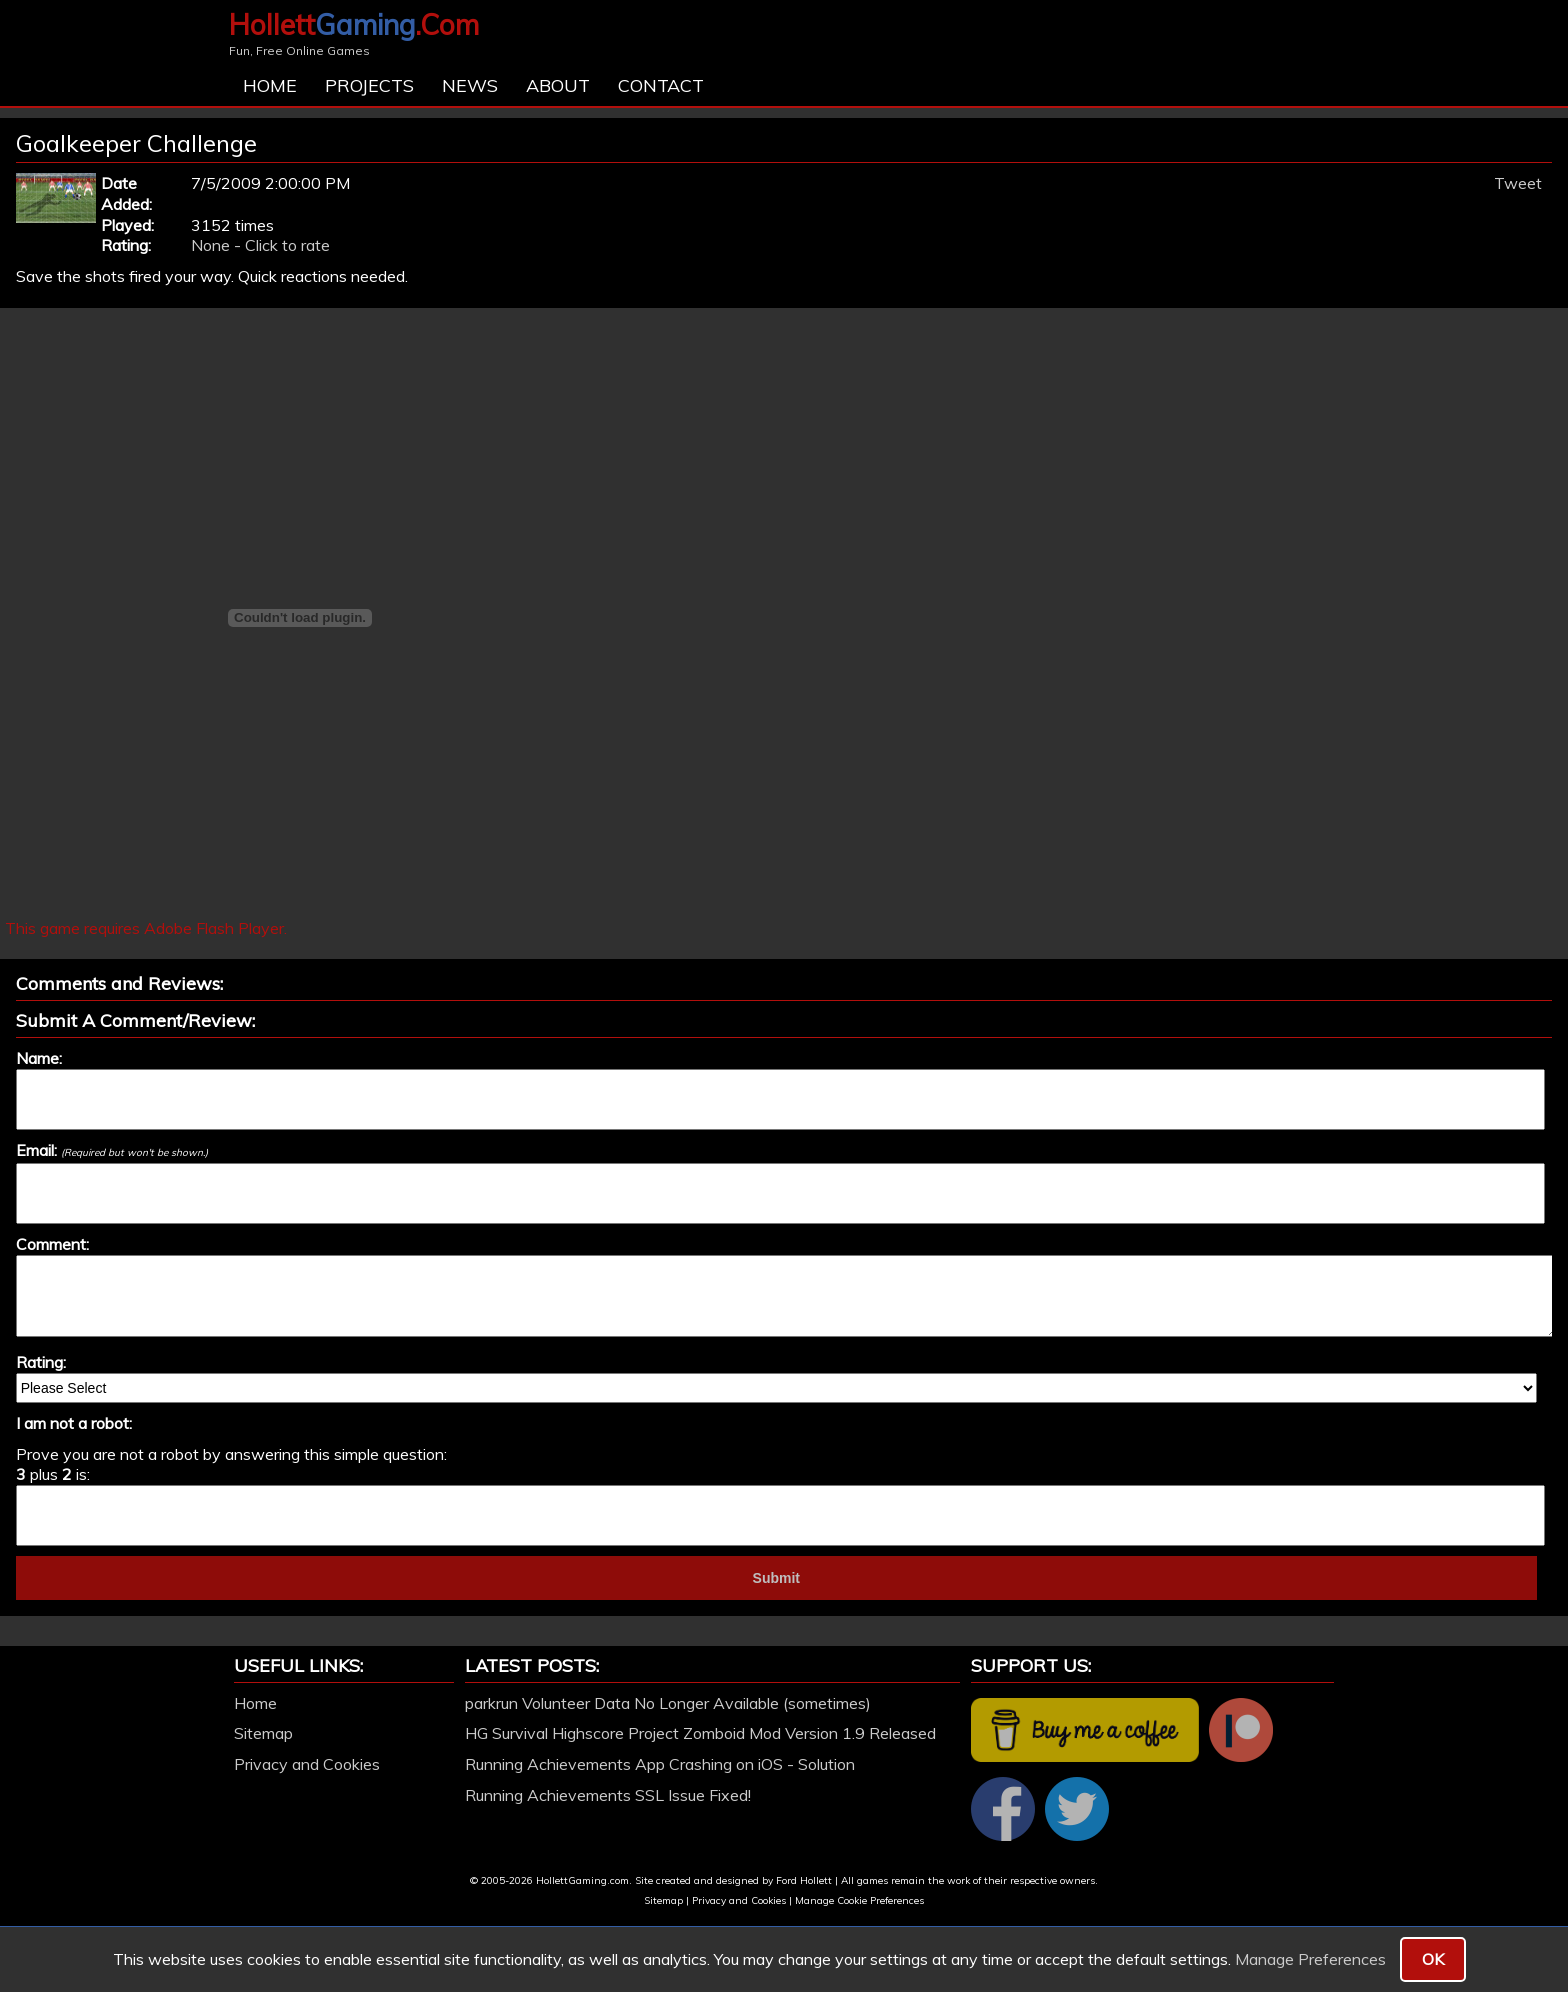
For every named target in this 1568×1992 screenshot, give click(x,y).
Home (270, 85)
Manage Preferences (1310, 1959)
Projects (369, 85)
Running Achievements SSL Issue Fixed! (608, 1795)
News (470, 85)
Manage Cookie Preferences (859, 1900)
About (558, 85)
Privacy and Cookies (307, 1764)
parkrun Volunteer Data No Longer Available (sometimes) (668, 1703)
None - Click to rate (260, 245)
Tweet (1518, 183)
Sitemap (263, 1733)
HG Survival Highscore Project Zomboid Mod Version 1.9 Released (700, 1733)
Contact (661, 85)
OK (1433, 1959)
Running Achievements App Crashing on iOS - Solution (660, 1764)
